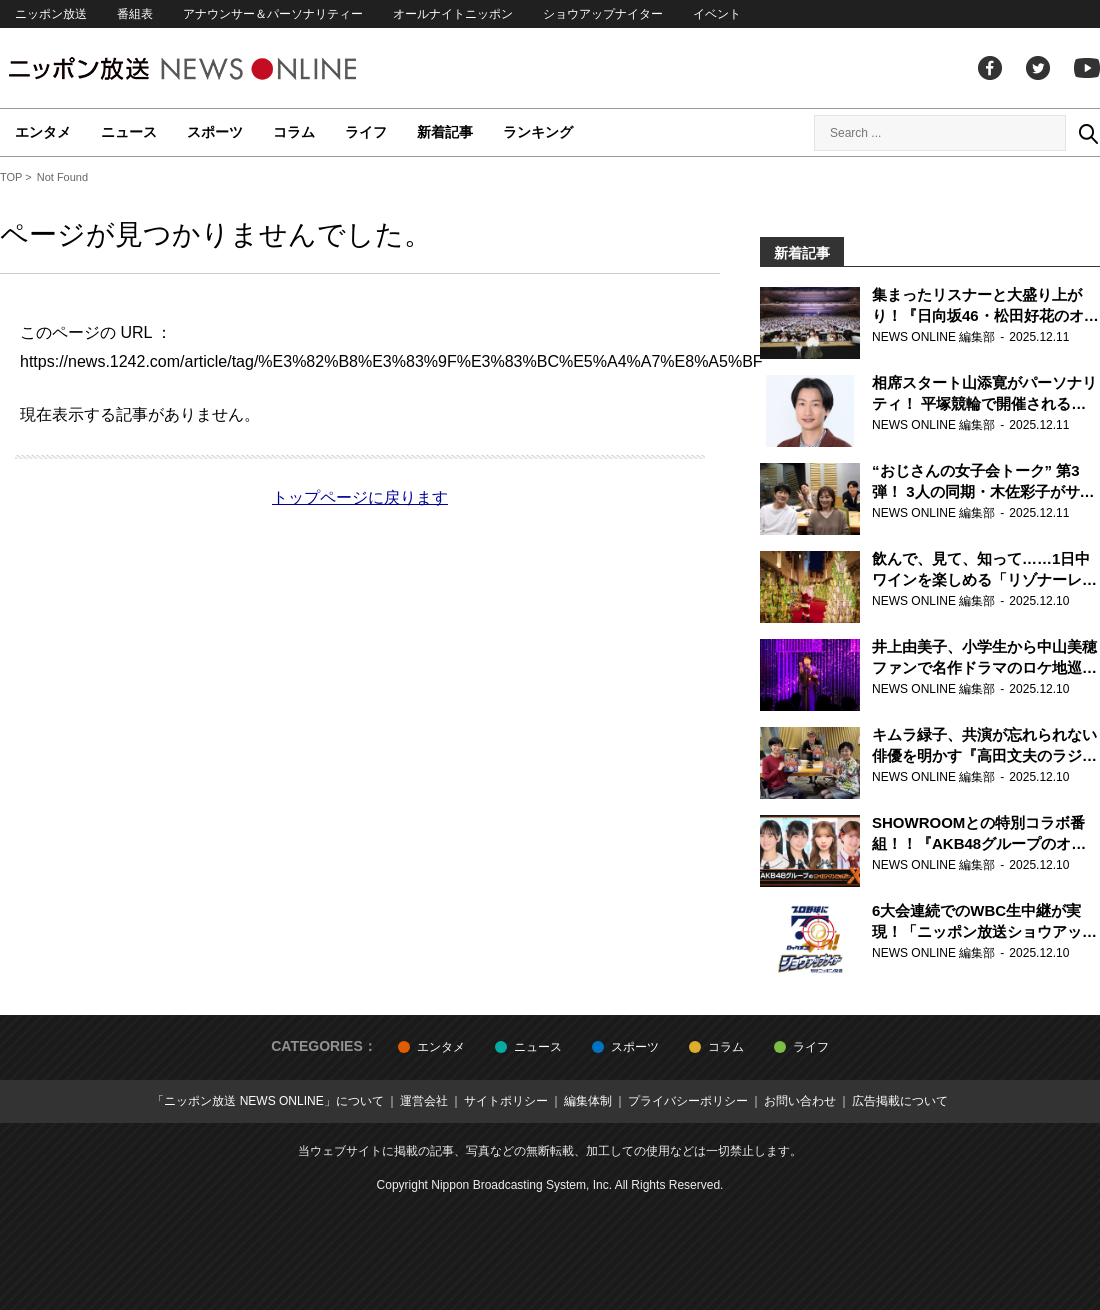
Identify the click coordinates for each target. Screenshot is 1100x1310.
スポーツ (215, 132)
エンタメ (43, 132)
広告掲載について (900, 1101)
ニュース (129, 132)
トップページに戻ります (360, 497)
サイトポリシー (506, 1101)
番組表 (135, 14)
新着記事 (445, 132)
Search (1088, 133)
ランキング (538, 132)
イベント (717, 14)
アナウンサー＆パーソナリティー (273, 14)
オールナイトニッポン (453, 14)
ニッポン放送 (51, 14)
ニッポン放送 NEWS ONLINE (220, 68)
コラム (294, 132)
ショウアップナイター (603, 14)
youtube (1087, 68)
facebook (990, 68)
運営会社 (424, 1101)
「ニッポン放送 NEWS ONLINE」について (267, 1101)
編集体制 (588, 1101)
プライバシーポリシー (688, 1101)
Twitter (1038, 68)
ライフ (366, 132)
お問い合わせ (800, 1101)
